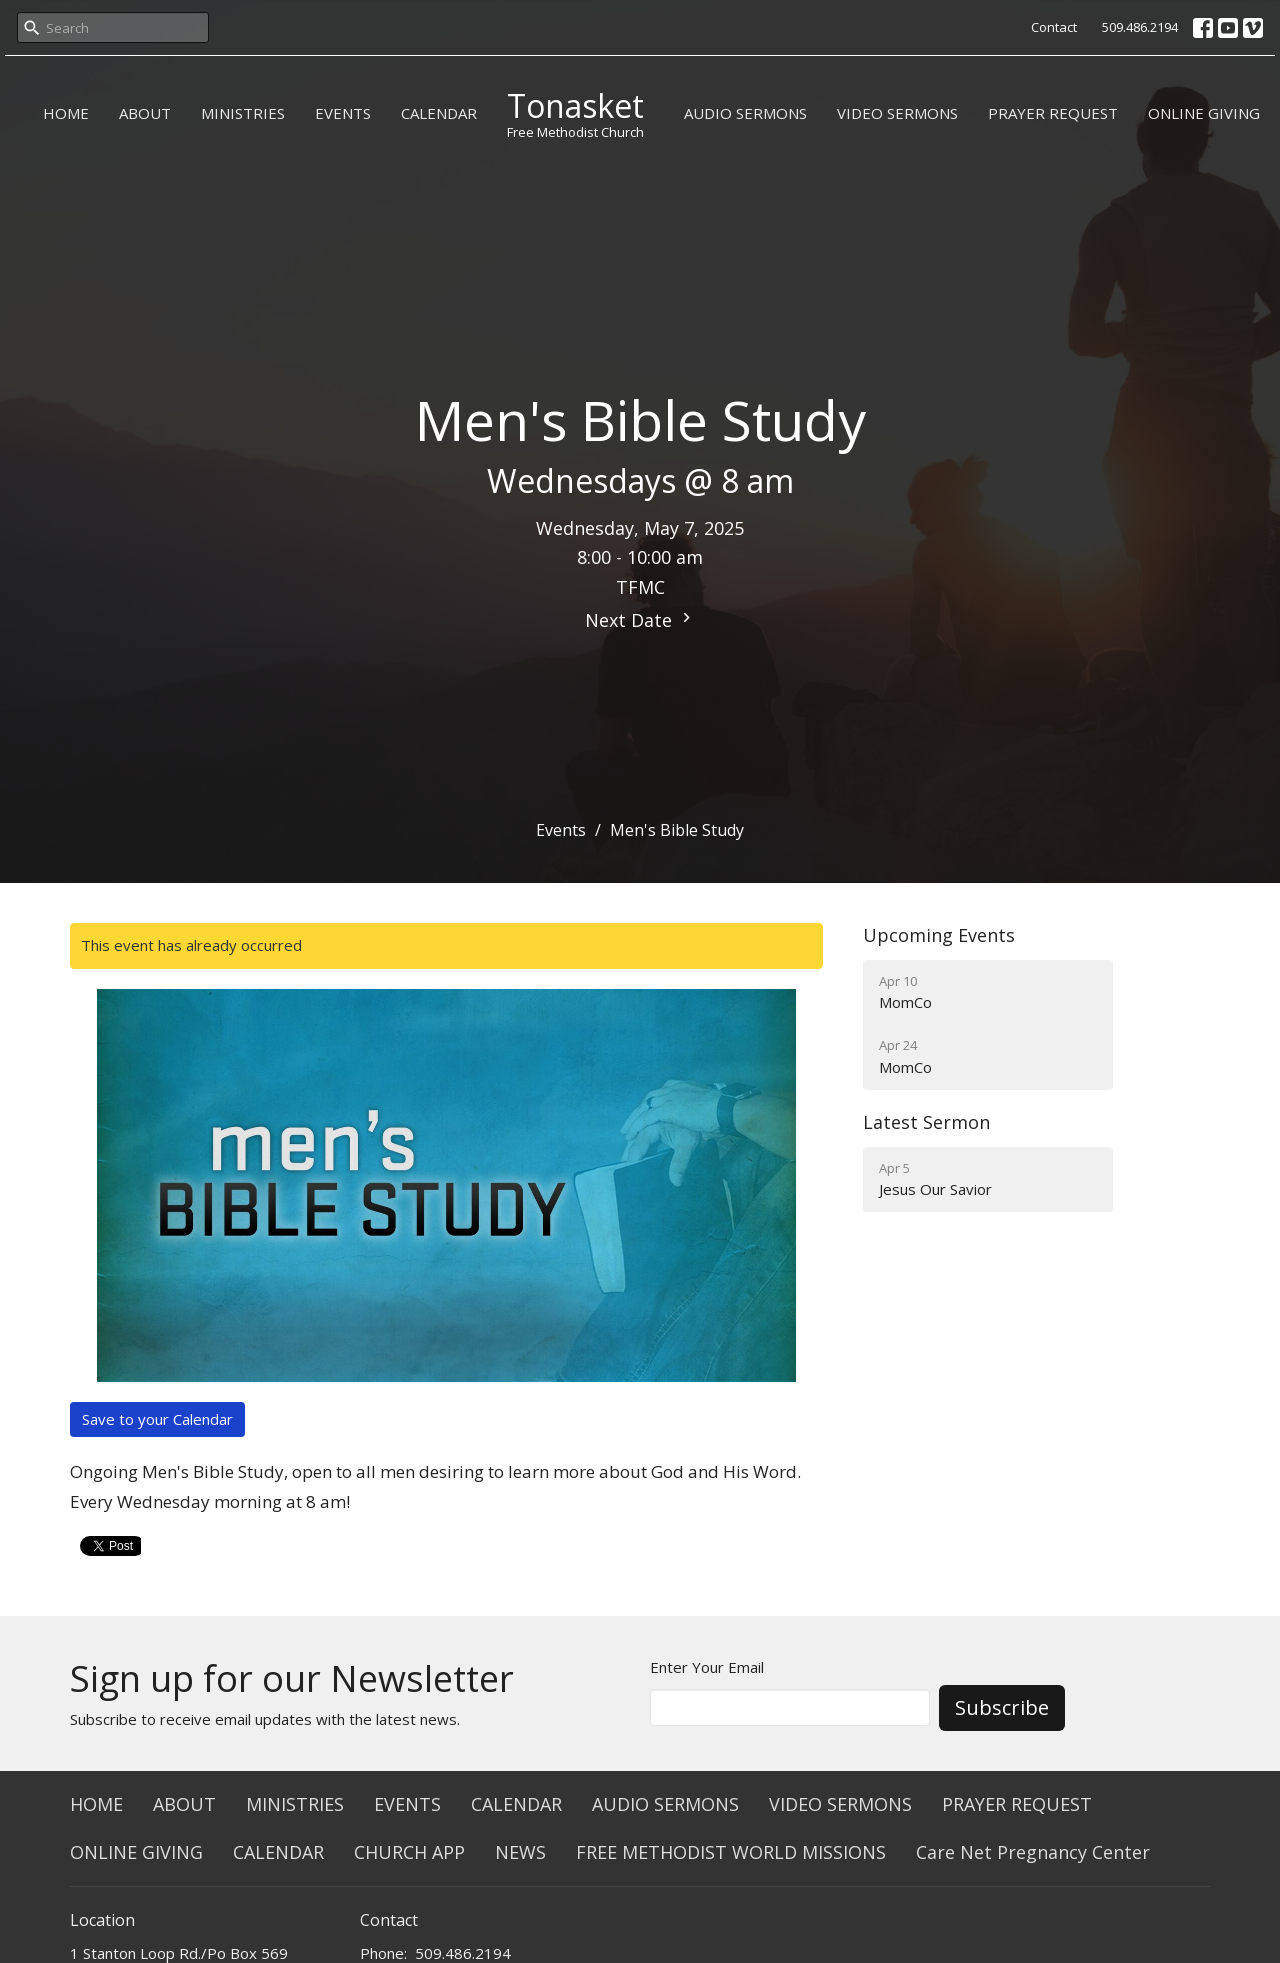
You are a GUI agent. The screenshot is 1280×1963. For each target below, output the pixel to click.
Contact (1054, 27)
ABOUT (145, 113)
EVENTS (343, 113)
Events (561, 830)
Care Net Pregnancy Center (1033, 1852)
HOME (66, 113)
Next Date (640, 620)
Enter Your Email (707, 1667)
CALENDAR (439, 113)
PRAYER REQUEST (1053, 113)
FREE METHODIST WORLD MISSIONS (731, 1852)
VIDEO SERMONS (897, 113)
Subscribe (1002, 1707)
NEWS (520, 1852)
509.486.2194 (1140, 27)
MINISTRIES (243, 113)
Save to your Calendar (157, 1419)
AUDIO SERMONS (745, 113)
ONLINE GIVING (1204, 113)
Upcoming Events (939, 935)
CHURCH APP (409, 1852)
